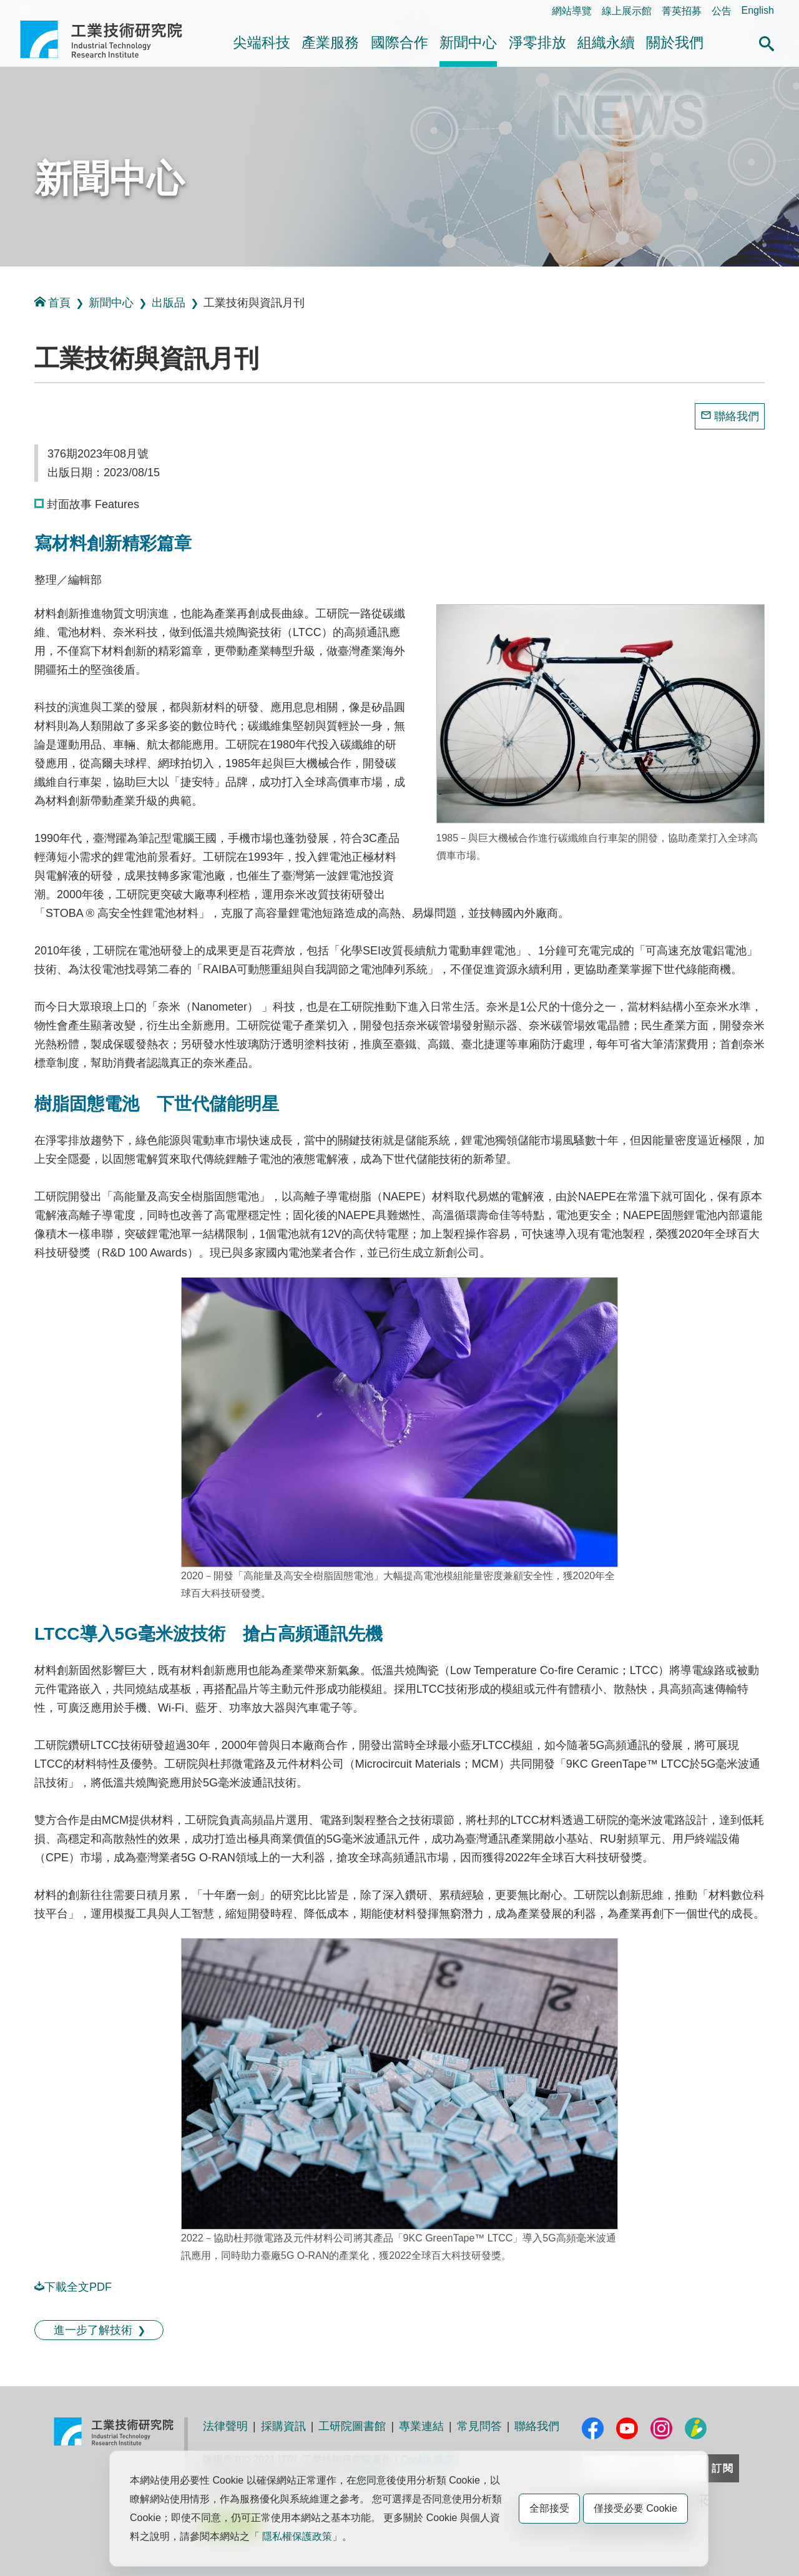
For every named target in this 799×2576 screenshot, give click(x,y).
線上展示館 (627, 11)
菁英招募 (682, 11)
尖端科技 (261, 42)
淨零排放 (537, 42)
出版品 (168, 302)
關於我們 (674, 42)
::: (24, 10)
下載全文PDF (73, 2287)
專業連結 (421, 2426)
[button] (766, 41)
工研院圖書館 (352, 2426)
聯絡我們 (736, 416)
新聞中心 (468, 42)
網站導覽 (572, 11)
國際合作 (399, 42)
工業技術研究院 (110, 39)
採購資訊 (283, 2426)
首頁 (52, 302)
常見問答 (479, 2426)
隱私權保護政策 (297, 2536)
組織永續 (606, 42)
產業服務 (330, 42)
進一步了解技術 (93, 2330)
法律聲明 (225, 2426)
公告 (722, 11)
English (758, 10)
